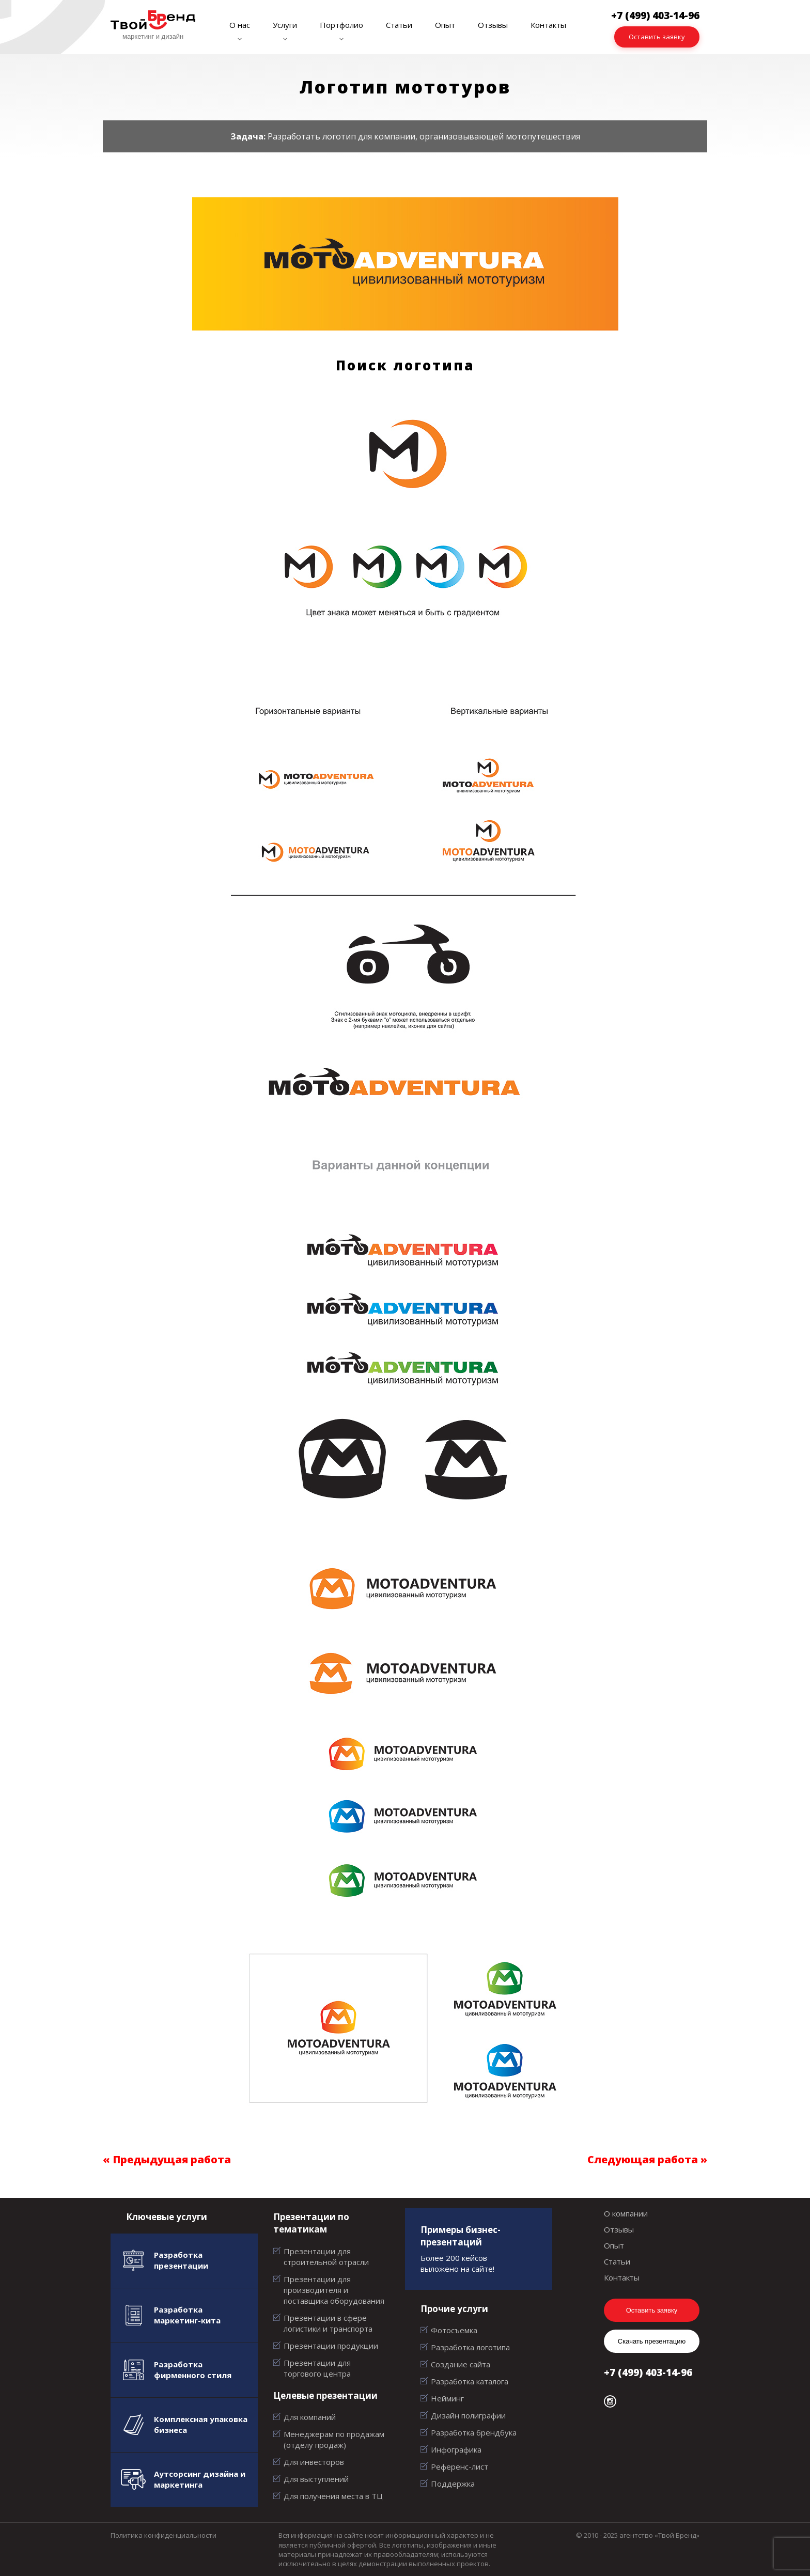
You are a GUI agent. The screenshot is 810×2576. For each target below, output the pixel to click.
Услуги (285, 25)
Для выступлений (316, 2479)
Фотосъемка (454, 2330)
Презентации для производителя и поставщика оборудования (334, 2290)
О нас (239, 25)
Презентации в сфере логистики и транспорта (328, 2323)
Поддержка (453, 2483)
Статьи (399, 25)
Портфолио (341, 25)
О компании (626, 2213)
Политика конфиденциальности (163, 2535)
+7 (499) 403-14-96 (648, 2372)
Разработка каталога (469, 2381)
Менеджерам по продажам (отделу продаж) (334, 2439)
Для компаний (310, 2417)
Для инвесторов (314, 2462)
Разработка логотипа (470, 2347)
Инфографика (456, 2449)
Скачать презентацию (652, 2341)
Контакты (548, 25)
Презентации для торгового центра (317, 2368)
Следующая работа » (647, 2159)
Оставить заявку (657, 36)
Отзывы (493, 25)
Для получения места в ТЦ (333, 2496)
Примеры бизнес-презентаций (460, 2236)
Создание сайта (460, 2364)
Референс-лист (459, 2466)
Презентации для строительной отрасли (326, 2256)
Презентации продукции (331, 2345)
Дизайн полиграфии (468, 2415)
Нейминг (447, 2398)
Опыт (445, 25)
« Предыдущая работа (167, 2159)
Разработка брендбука (474, 2432)
